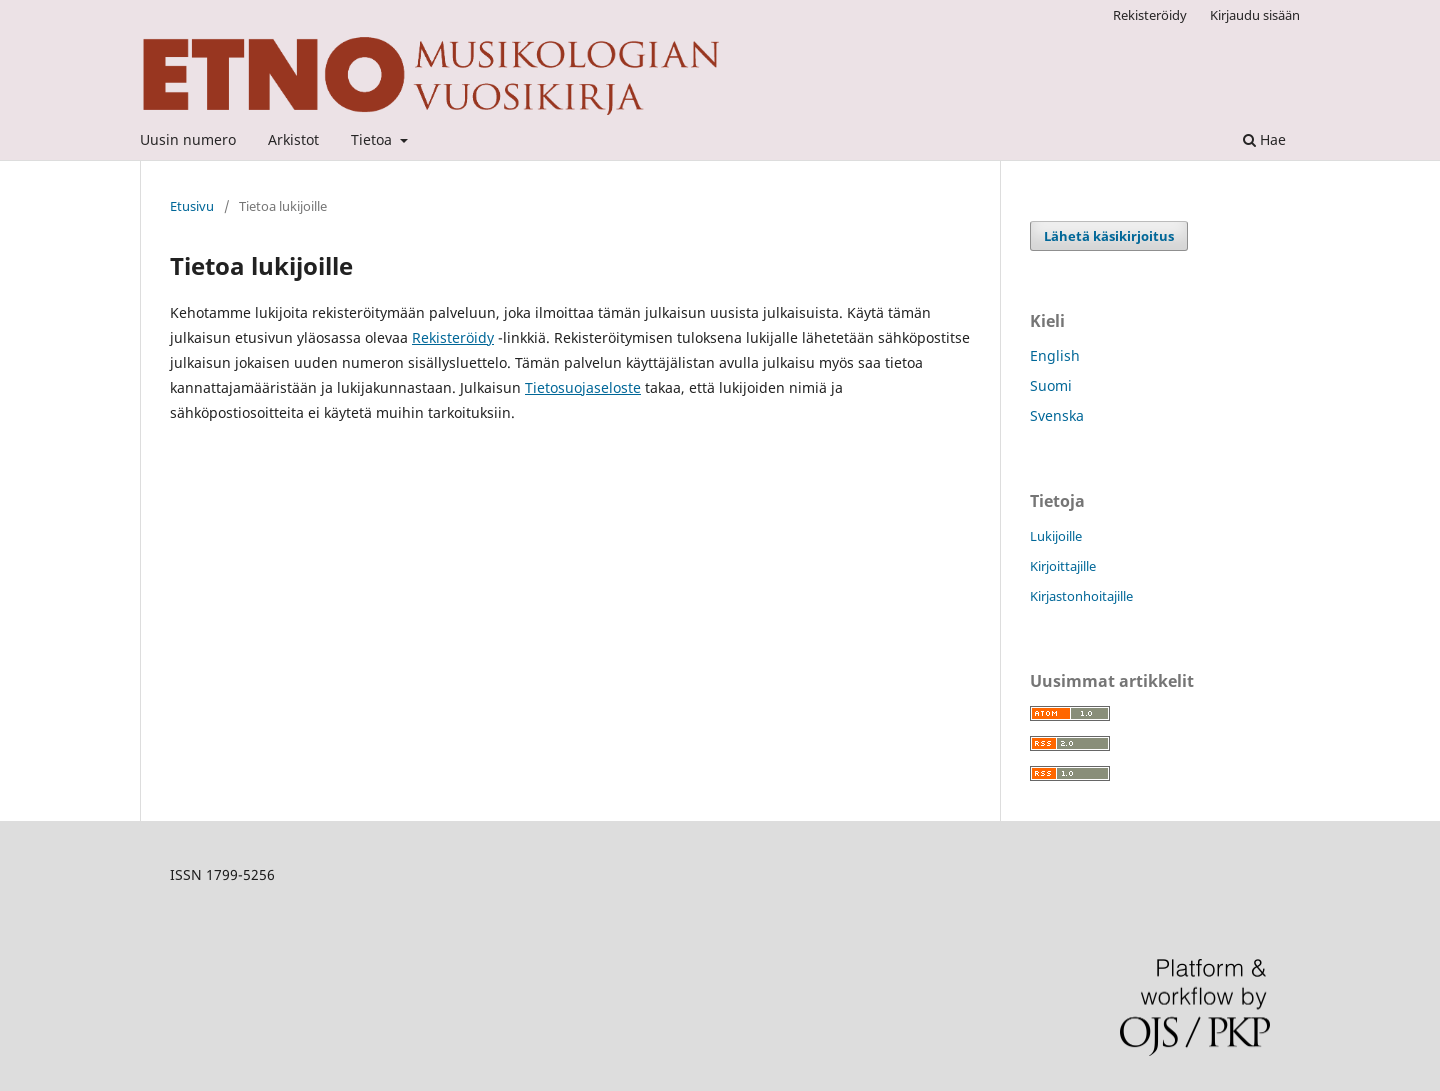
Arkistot (293, 139)
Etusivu (192, 206)
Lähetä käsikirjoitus (1109, 236)
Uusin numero (188, 139)
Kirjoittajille (1063, 566)
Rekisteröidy (1150, 15)
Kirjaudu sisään (1255, 15)
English (1055, 355)
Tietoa (373, 139)
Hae (1264, 139)
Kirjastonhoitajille (1081, 596)
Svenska (1057, 415)
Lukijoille (1056, 536)
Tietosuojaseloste (583, 387)
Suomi (1051, 385)
